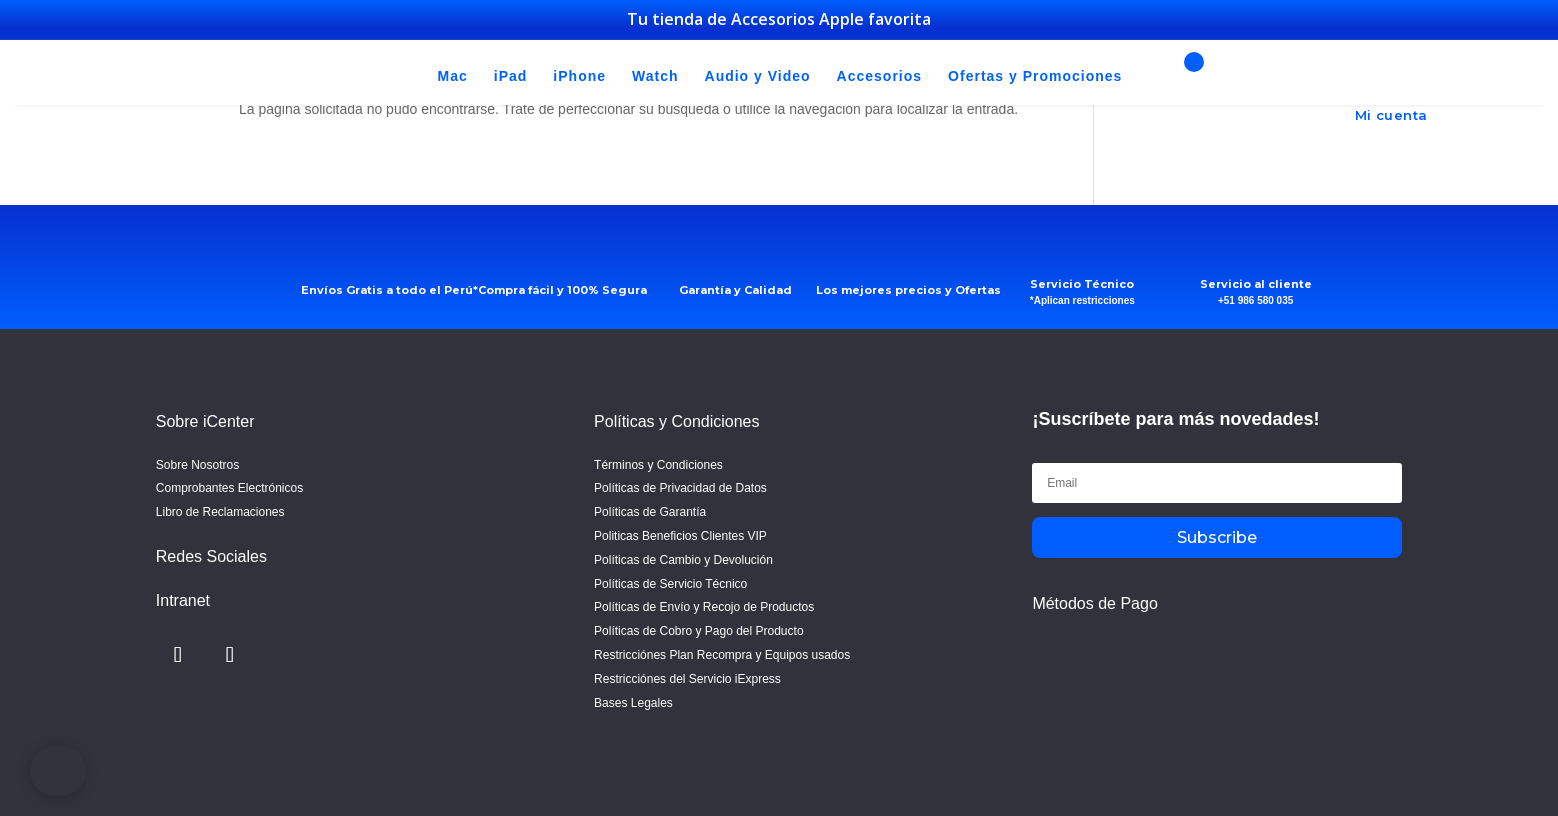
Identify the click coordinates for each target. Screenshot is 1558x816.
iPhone (579, 77)
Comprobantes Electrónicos (229, 488)
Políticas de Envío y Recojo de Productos (704, 607)
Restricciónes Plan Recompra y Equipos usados (722, 655)
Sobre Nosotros (197, 465)
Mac (453, 77)
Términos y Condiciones (658, 465)
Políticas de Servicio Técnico (670, 584)
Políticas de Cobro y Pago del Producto (698, 631)
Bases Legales (633, 703)
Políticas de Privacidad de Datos (680, 488)
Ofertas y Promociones (1035, 77)
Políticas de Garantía (650, 512)
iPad (511, 77)
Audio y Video (758, 77)
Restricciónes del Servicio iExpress (687, 679)
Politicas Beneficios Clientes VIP (680, 536)
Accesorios (879, 77)
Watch (655, 77)
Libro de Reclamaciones (220, 512)
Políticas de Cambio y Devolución (683, 560)
